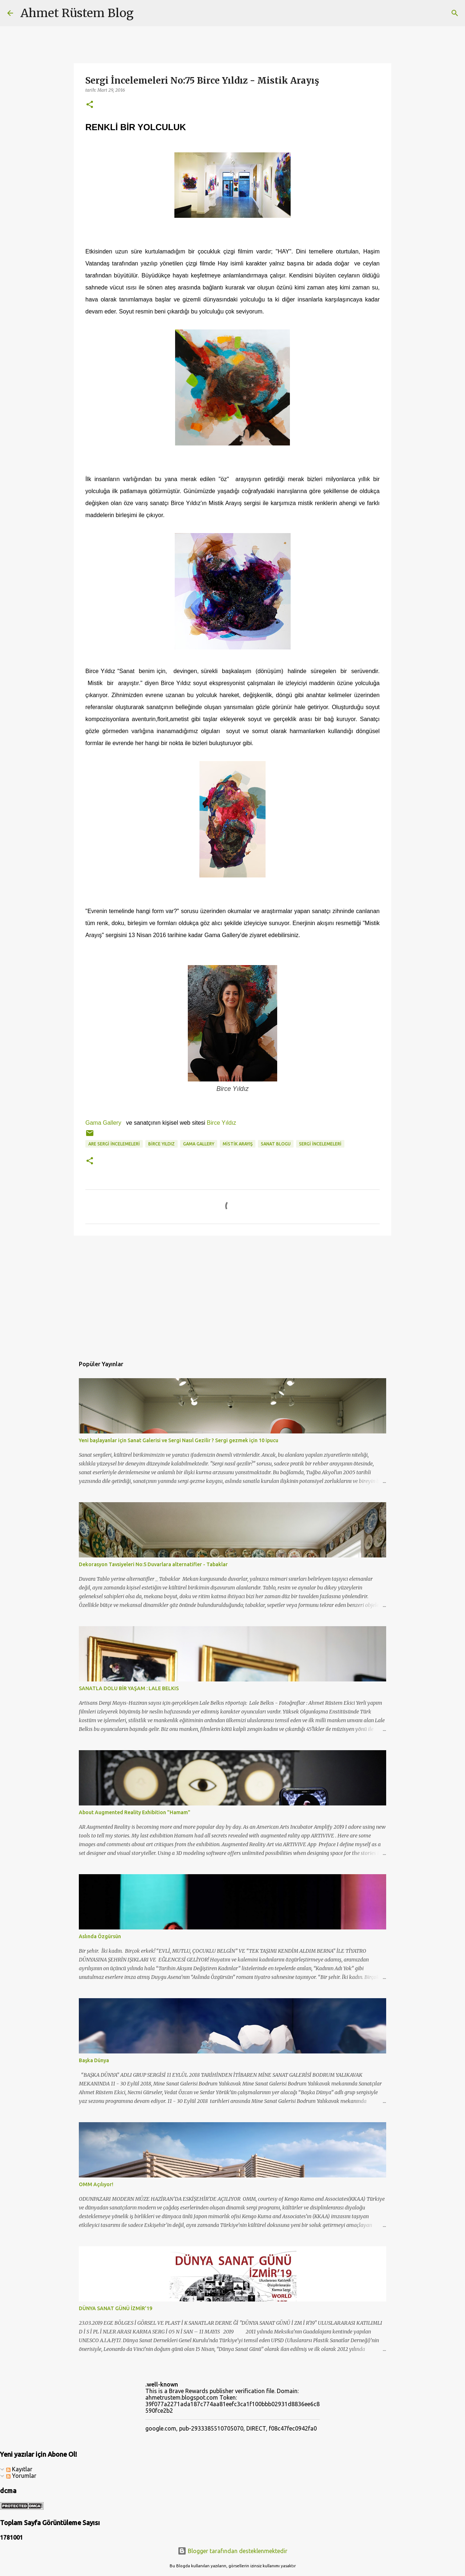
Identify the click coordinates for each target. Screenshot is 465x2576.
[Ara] (144, 13)
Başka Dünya (94, 2060)
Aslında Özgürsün (100, 1936)
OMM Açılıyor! (96, 2184)
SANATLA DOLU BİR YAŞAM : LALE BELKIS (129, 1688)
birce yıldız (161, 1143)
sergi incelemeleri (320, 1143)
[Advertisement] (232, 1297)
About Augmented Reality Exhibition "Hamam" (134, 1812)
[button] (89, 105)
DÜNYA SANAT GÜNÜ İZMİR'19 (115, 2308)
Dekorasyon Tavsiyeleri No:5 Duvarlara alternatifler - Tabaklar (153, 1564)
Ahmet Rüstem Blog (77, 13)
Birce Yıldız (222, 1123)
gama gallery (198, 1143)
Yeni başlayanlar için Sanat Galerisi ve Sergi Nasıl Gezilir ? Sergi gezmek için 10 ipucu (178, 1440)
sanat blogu (276, 1143)
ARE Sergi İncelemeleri (114, 1143)
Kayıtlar (19, 2469)
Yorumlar (21, 2475)
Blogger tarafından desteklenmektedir (232, 2551)
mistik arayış (237, 1143)
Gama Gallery (103, 1123)
